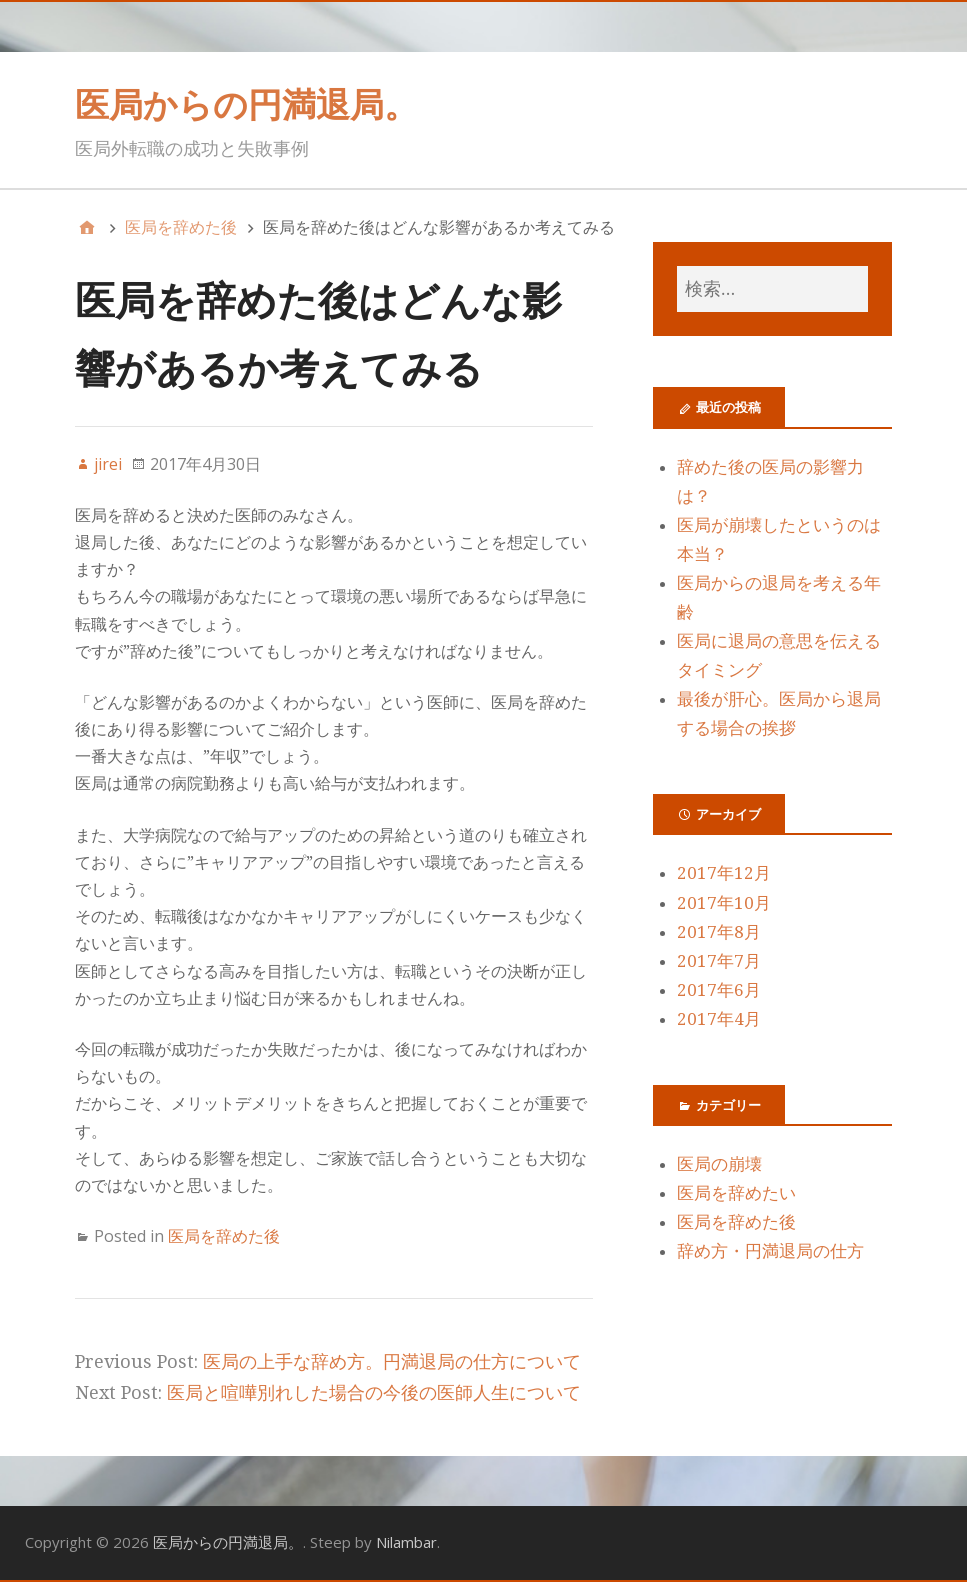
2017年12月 (724, 873)
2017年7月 (719, 961)
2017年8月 (719, 932)
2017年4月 (719, 1019)
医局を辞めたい (736, 1193)
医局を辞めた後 (224, 1236)
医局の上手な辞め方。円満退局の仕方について (392, 1361)
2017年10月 (724, 903)
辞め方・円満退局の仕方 (770, 1251)
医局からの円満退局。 (246, 104)
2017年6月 (719, 990)
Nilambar (406, 1542)
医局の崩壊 (719, 1164)
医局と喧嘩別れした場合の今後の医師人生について (374, 1392)
